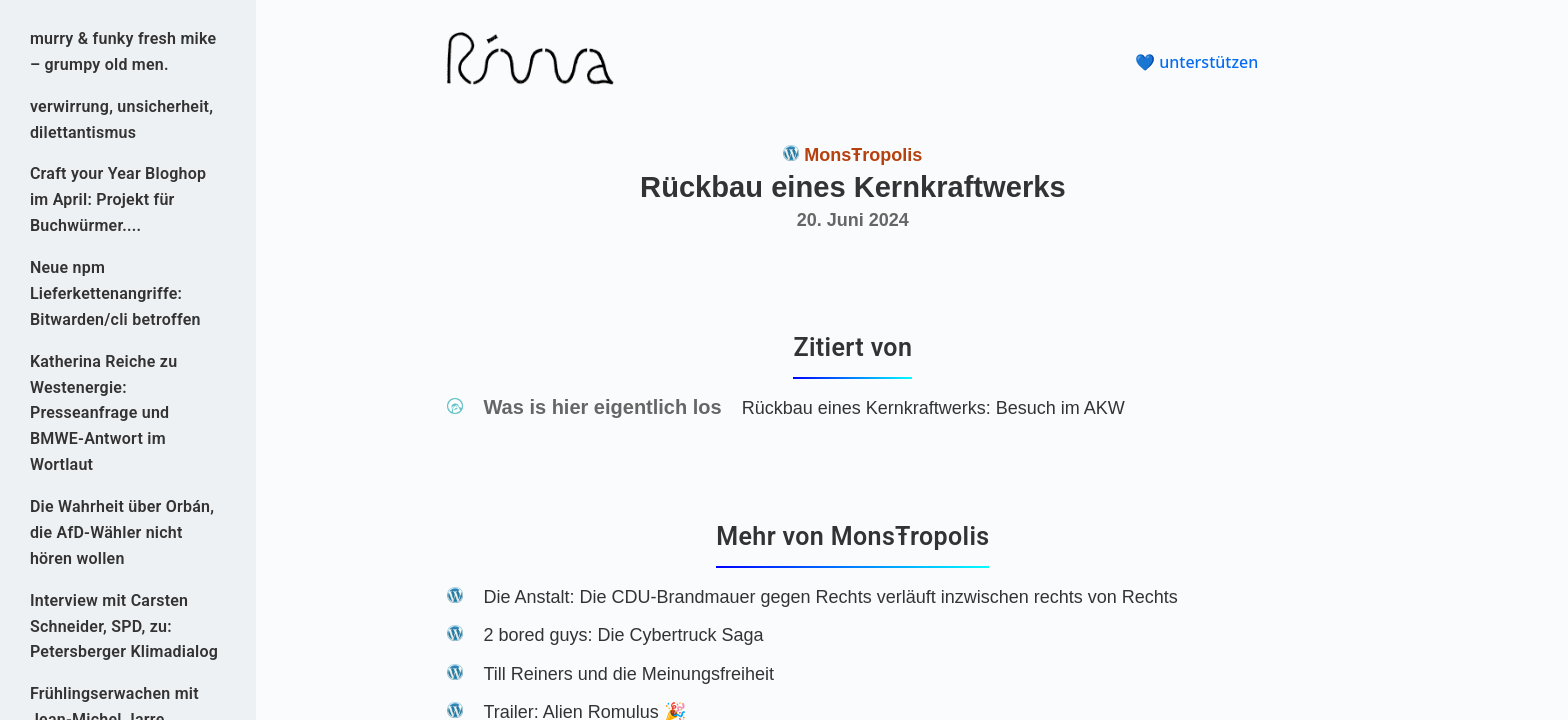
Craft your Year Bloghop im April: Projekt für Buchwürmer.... (118, 199)
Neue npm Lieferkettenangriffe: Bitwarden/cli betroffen (115, 293)
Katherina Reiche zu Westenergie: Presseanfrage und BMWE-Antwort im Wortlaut (103, 413)
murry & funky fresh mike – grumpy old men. (123, 51)
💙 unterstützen (1196, 62)
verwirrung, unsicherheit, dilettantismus (121, 119)
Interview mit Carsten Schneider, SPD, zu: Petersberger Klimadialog (124, 626)
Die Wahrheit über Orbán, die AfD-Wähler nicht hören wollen (122, 532)
